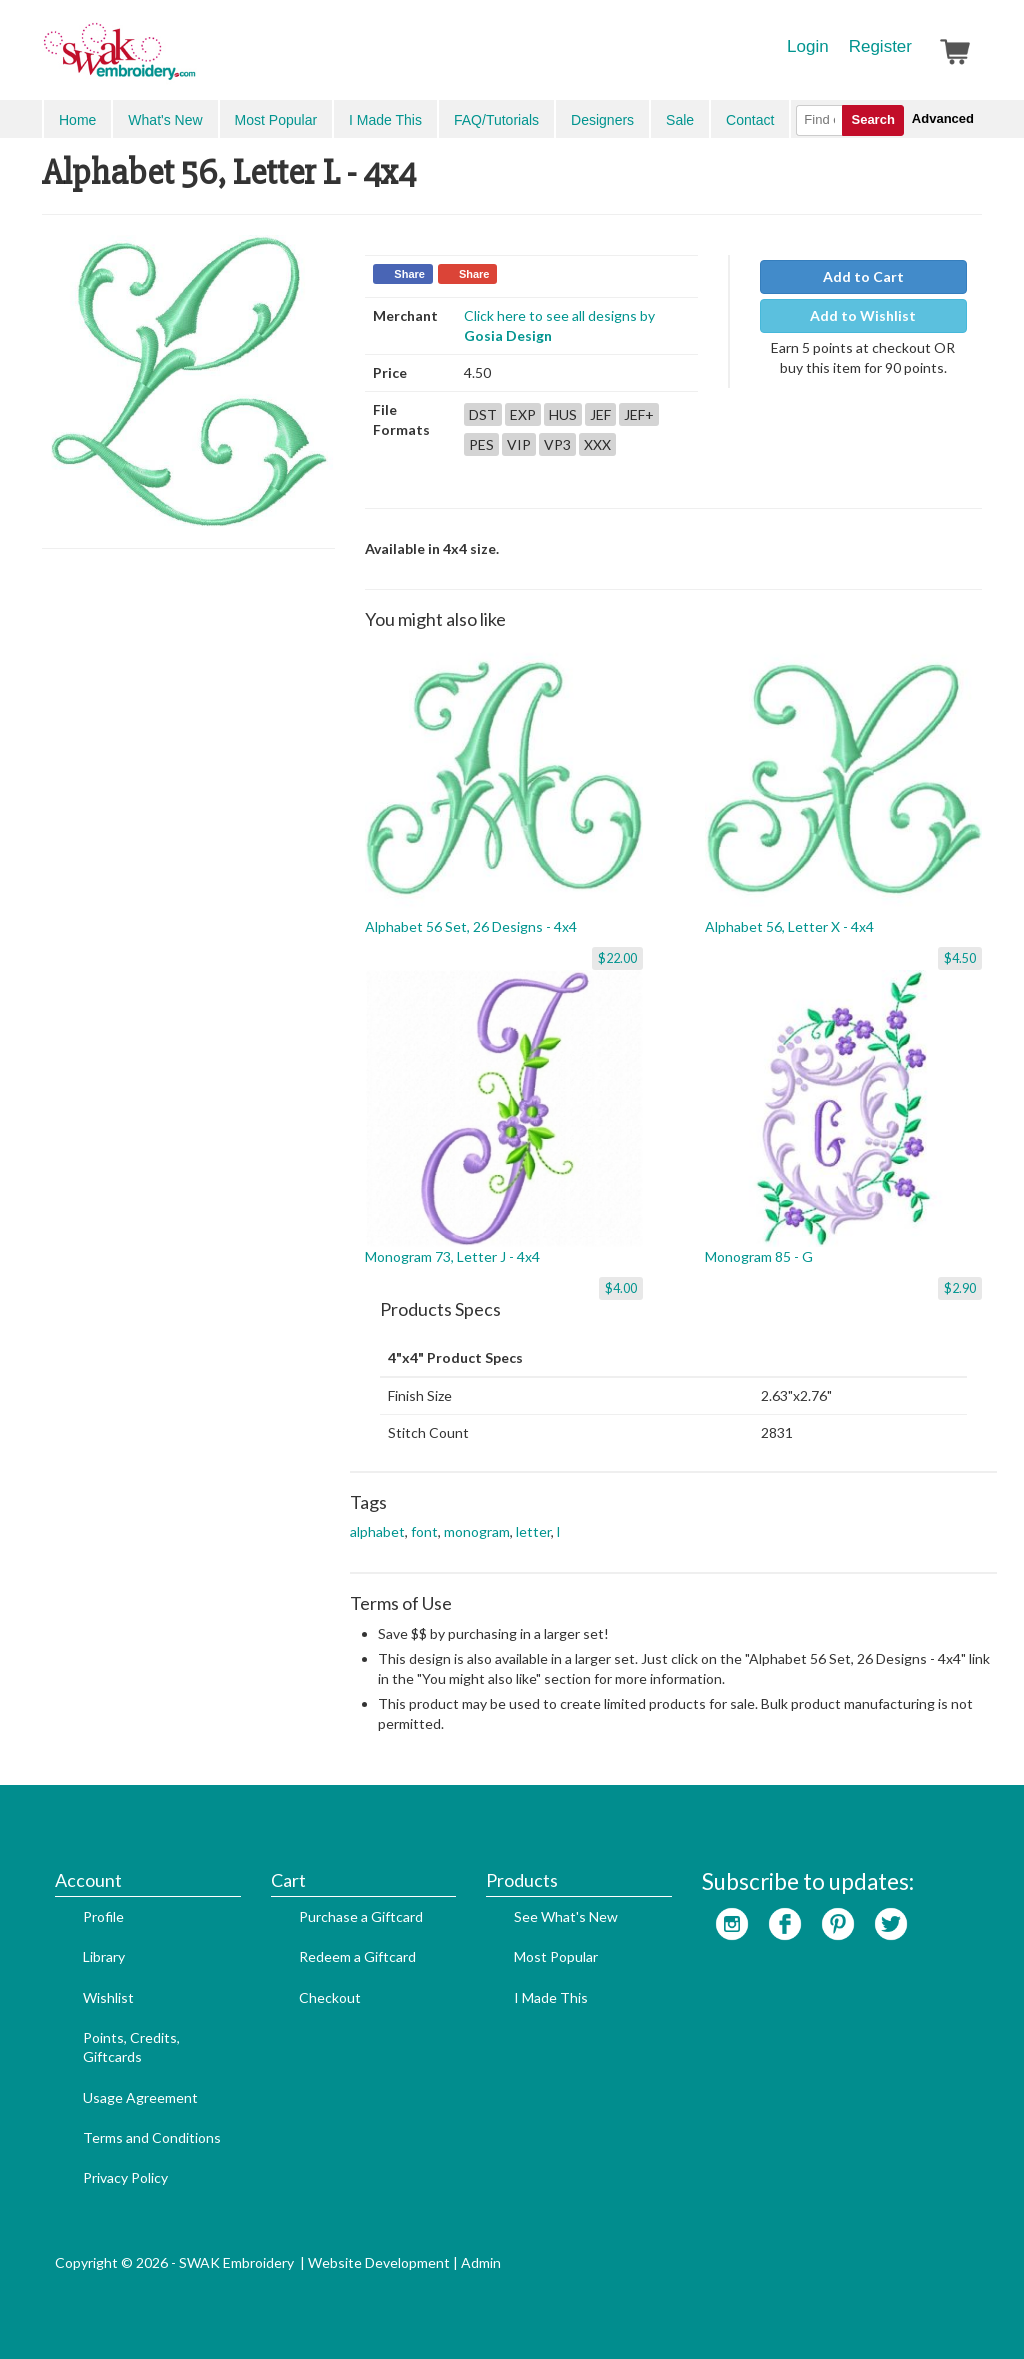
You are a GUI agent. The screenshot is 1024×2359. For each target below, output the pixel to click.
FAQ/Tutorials (496, 120)
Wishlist (108, 1997)
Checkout (330, 1997)
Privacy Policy (125, 2177)
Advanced (943, 118)
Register (880, 46)
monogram (477, 1531)
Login (808, 46)
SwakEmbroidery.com (192, 60)
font (424, 1531)
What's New (165, 120)
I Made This (385, 120)
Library (104, 1956)
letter (533, 1531)
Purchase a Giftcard (361, 1916)
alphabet (377, 1531)
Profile (103, 1916)
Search (872, 119)
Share (409, 274)
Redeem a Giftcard (357, 1956)
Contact (750, 120)
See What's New (566, 1916)
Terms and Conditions (152, 2137)
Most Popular (276, 120)
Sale (680, 120)
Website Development (379, 2262)
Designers (602, 120)
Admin (481, 2262)
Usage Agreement (140, 2097)
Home (77, 120)
